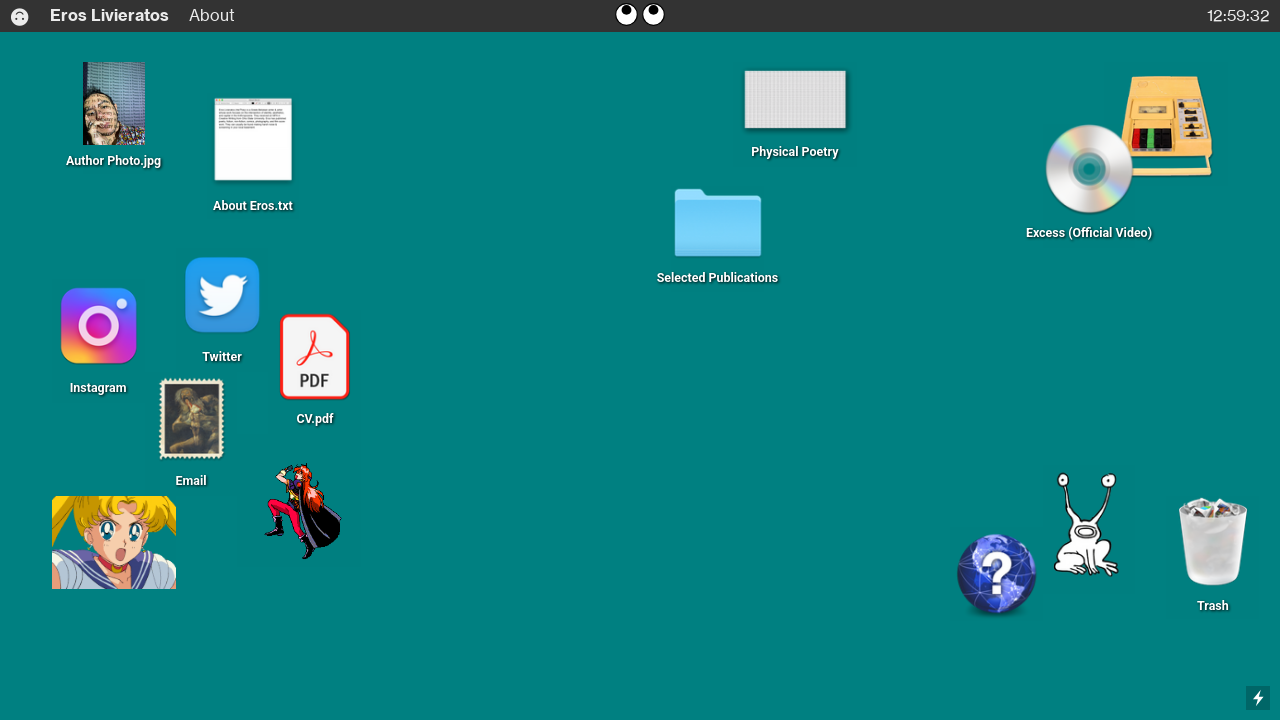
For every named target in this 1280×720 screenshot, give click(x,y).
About (212, 15)
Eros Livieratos (99, 16)
